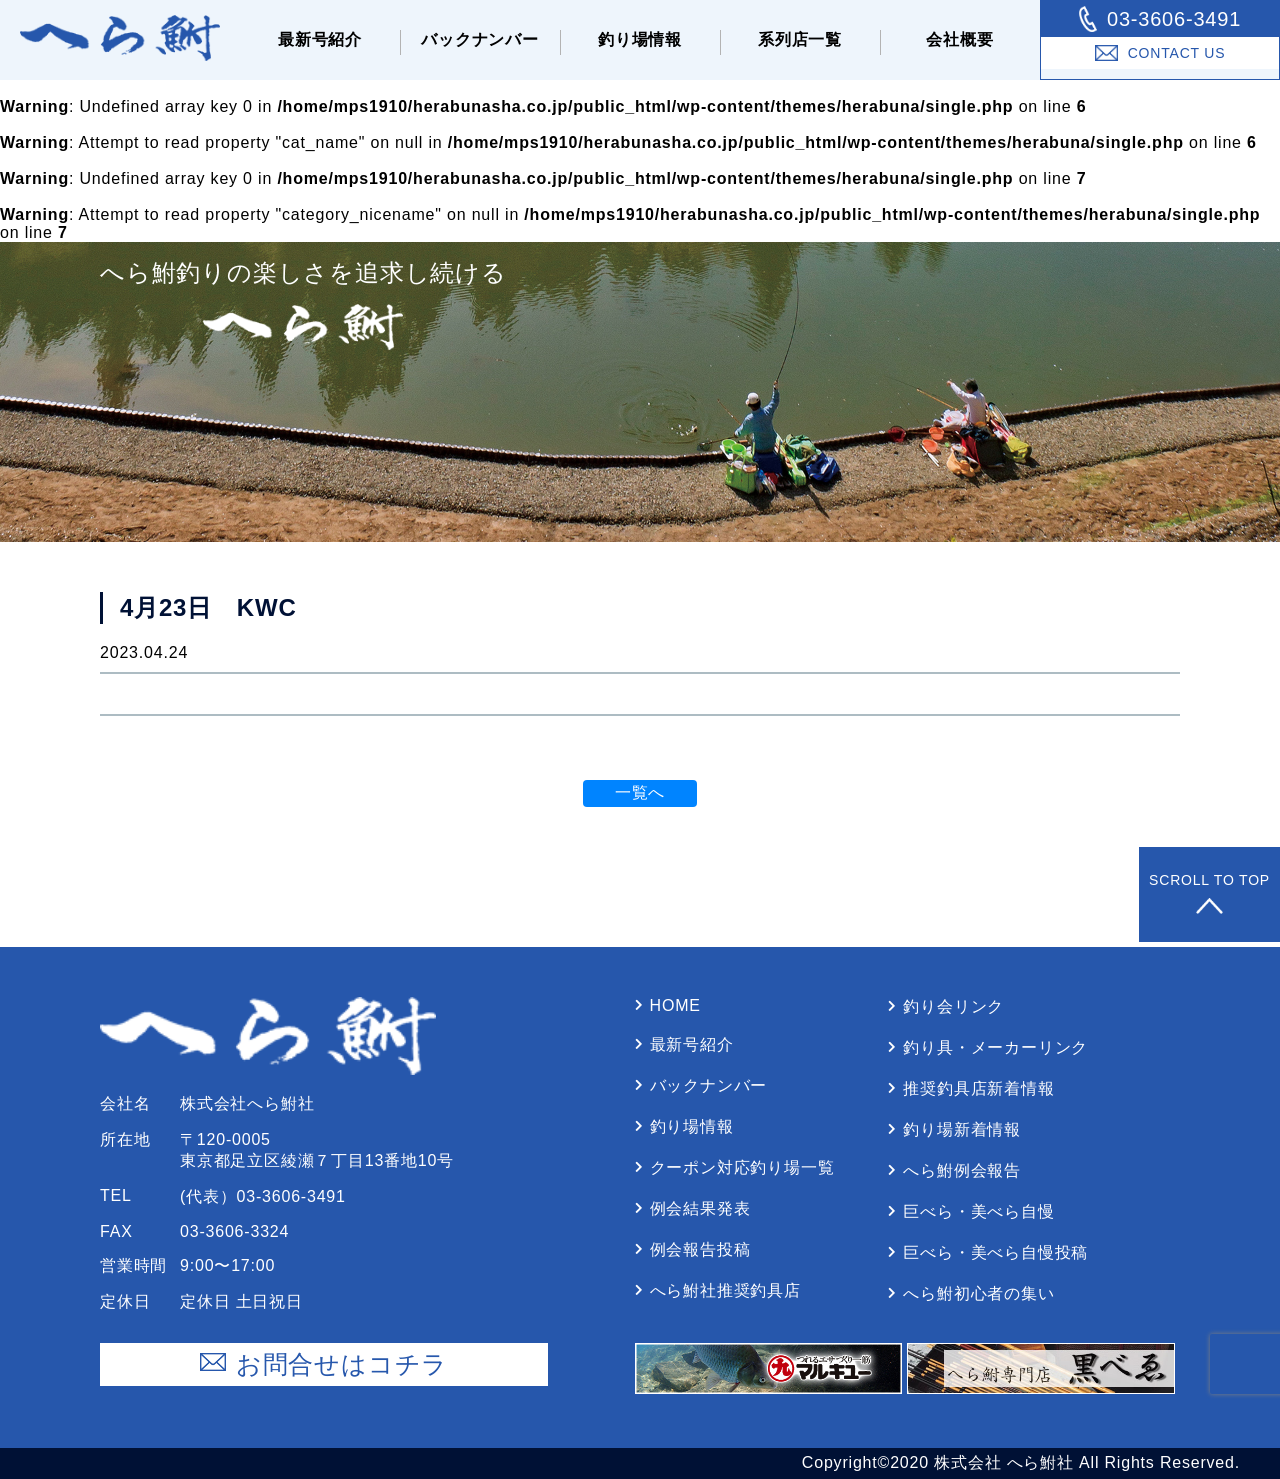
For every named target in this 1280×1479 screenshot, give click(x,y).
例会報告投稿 (700, 1249)
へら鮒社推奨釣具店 (725, 1290)
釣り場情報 (640, 39)
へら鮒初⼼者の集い (978, 1293)
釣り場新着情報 (962, 1129)
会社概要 (959, 39)
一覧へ (640, 792)
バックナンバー (480, 39)
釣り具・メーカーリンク (995, 1047)
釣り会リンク (953, 1006)
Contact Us (1160, 53)
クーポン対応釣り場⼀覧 (742, 1167)
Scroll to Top (1209, 894)
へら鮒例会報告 (962, 1170)
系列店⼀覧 (800, 39)
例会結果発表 (700, 1208)
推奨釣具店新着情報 (978, 1088)
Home (675, 1005)
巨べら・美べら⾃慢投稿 (995, 1252)
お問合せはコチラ (324, 1364)
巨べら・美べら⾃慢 (978, 1211)
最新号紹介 (320, 39)
